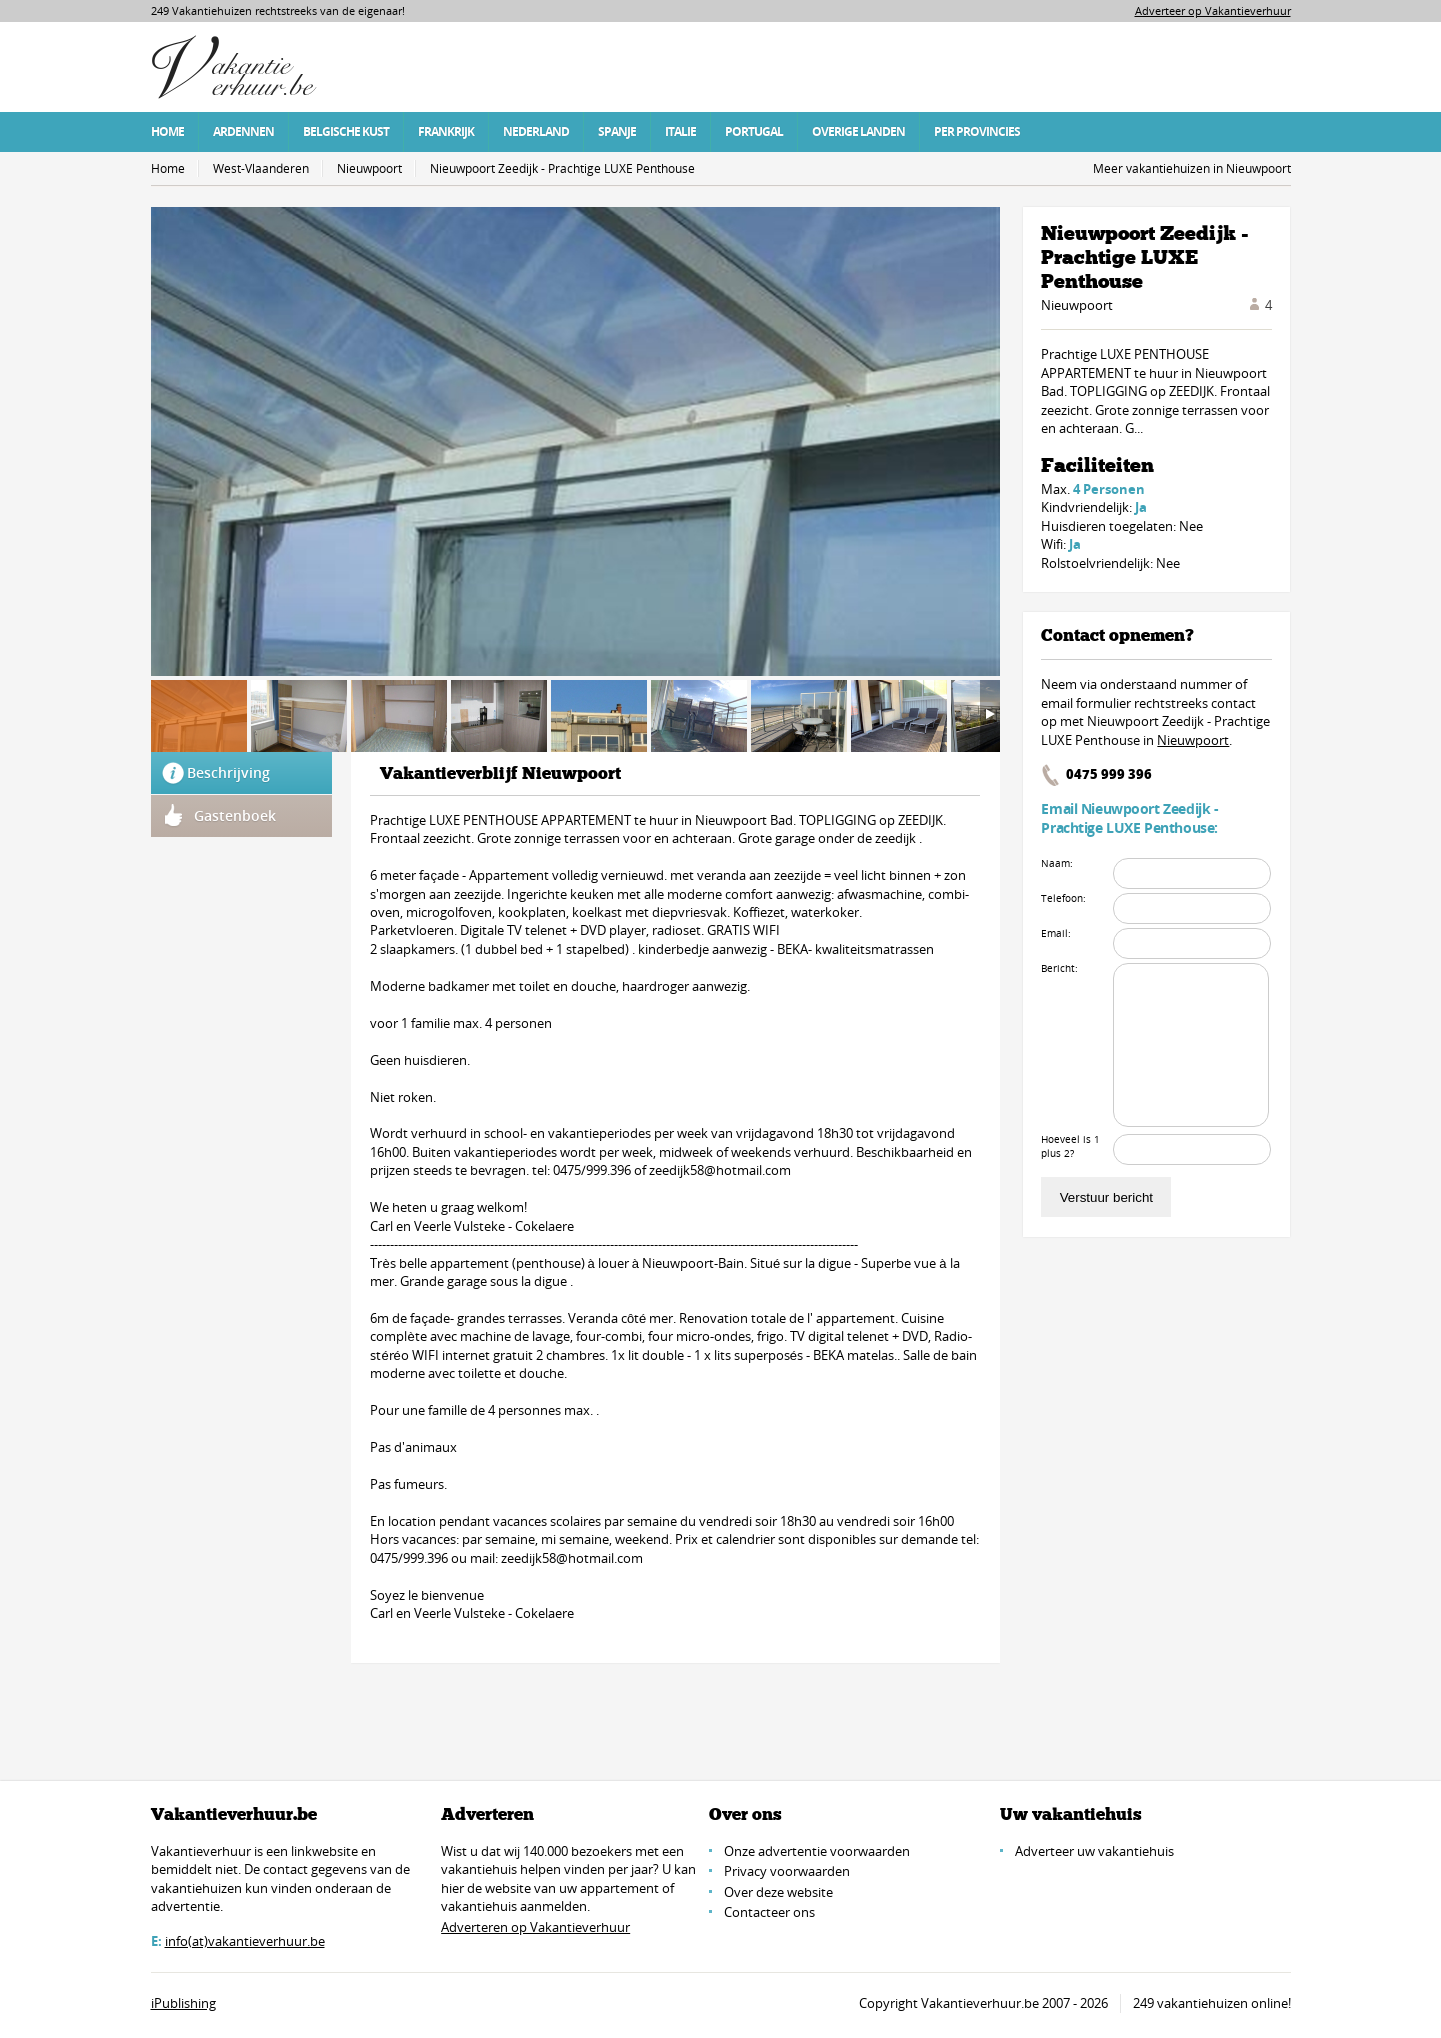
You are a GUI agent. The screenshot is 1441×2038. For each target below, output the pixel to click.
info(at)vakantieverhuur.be (245, 1941)
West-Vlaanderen (261, 168)
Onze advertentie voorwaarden (817, 1851)
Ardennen (243, 131)
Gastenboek (235, 815)
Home (167, 131)
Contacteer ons (769, 1912)
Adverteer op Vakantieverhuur (1213, 10)
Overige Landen (858, 131)
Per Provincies (977, 131)
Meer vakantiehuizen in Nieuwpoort (1192, 168)
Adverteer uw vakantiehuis (1094, 1851)
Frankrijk (446, 131)
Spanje (617, 131)
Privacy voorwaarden (787, 1871)
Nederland (536, 131)
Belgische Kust (346, 131)
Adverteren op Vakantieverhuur (535, 1927)
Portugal (754, 131)
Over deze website (778, 1892)
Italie (680, 131)
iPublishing (183, 2003)
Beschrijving (228, 772)
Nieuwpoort (369, 168)
